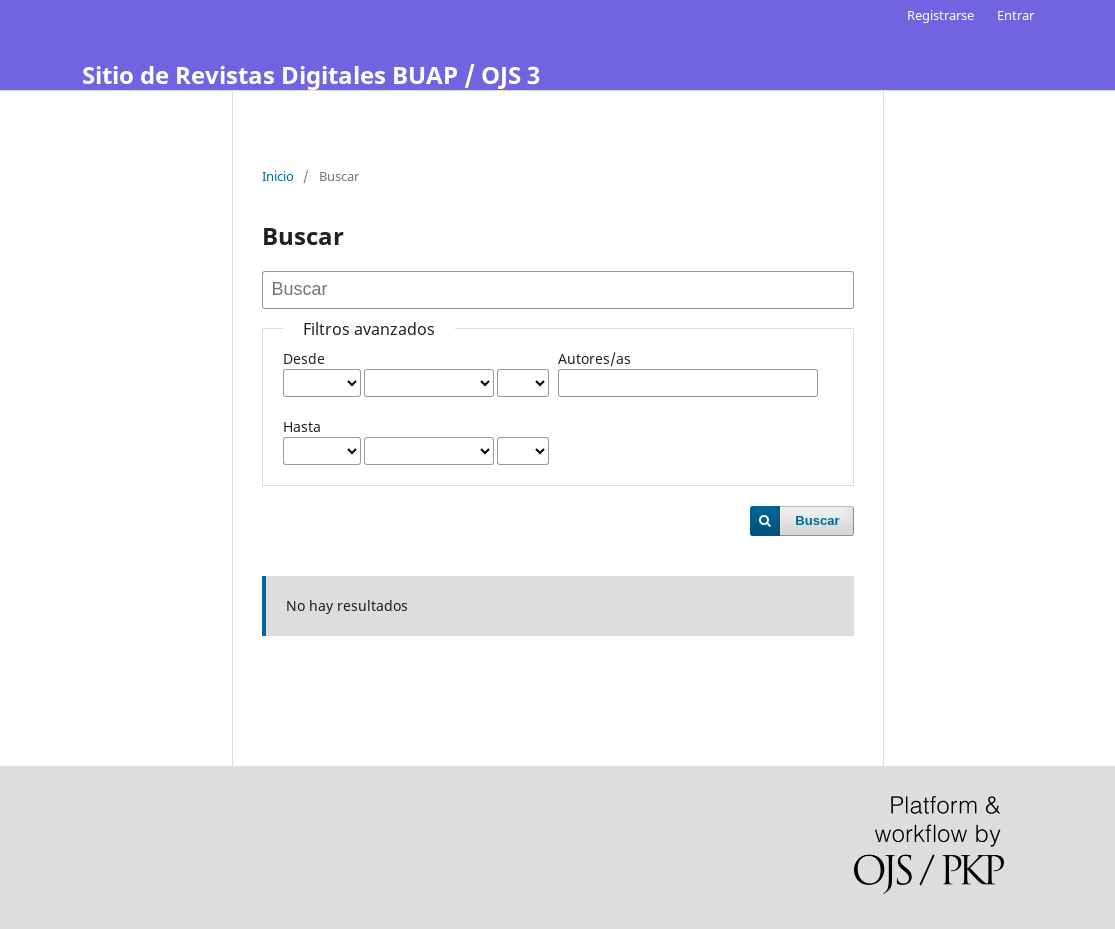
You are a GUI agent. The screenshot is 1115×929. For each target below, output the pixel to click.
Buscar (817, 520)
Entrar (1015, 15)
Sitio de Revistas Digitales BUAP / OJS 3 (311, 74)
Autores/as (594, 358)
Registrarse (940, 15)
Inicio (278, 176)
